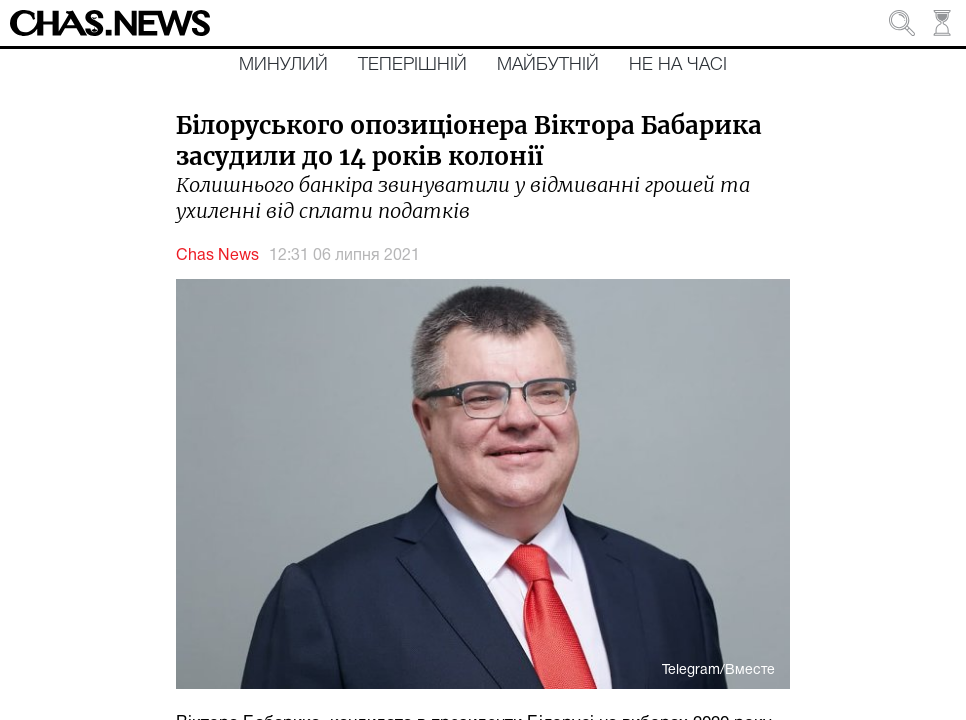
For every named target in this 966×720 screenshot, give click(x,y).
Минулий (283, 65)
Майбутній (548, 65)
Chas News (217, 256)
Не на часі (678, 65)
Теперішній (412, 65)
